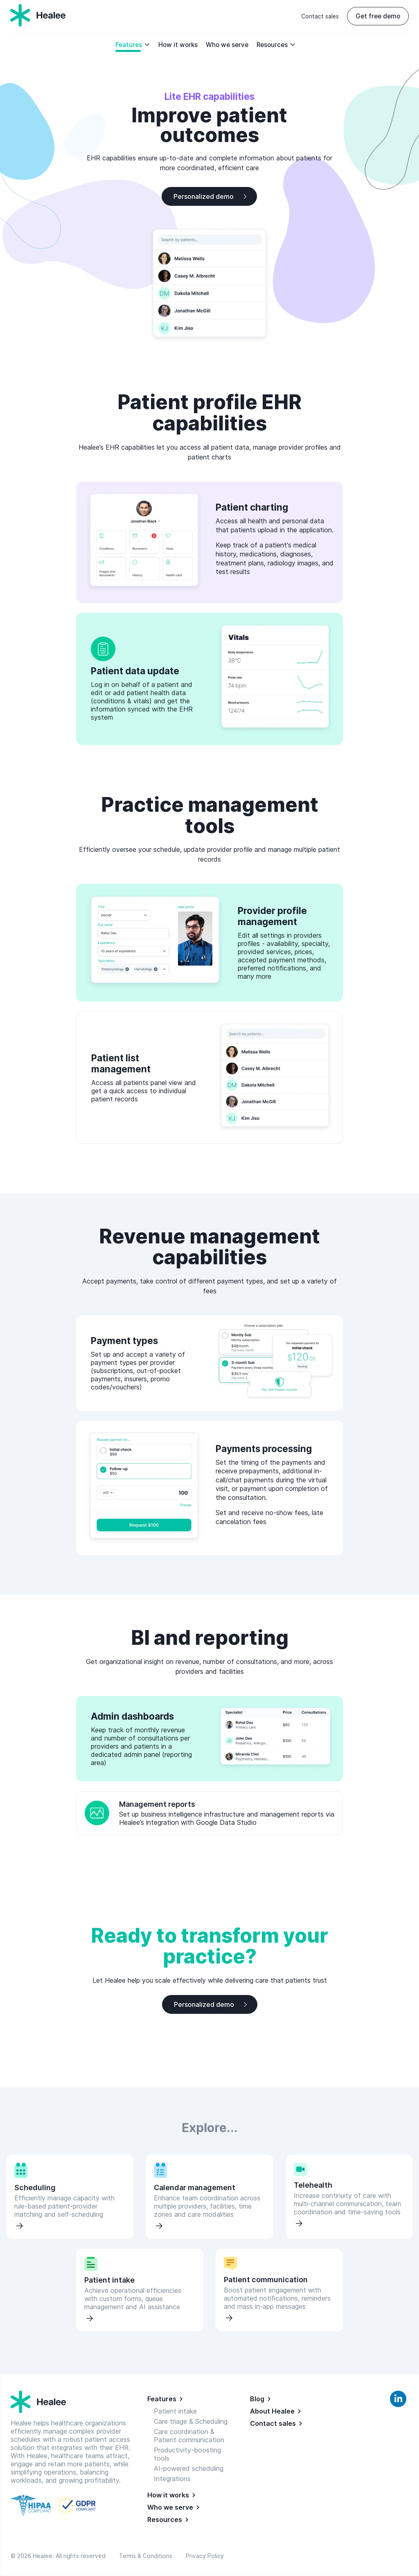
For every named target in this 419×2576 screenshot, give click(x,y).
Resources (276, 45)
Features (132, 45)
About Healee (272, 2411)
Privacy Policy (205, 2555)
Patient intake (175, 2411)
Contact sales (320, 16)
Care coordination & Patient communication (189, 2435)
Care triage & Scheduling (191, 2421)
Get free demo (378, 16)
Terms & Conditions (147, 2555)
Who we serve (227, 45)
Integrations (172, 2479)
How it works (178, 45)
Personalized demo (203, 196)
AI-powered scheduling (188, 2468)
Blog (257, 2399)
